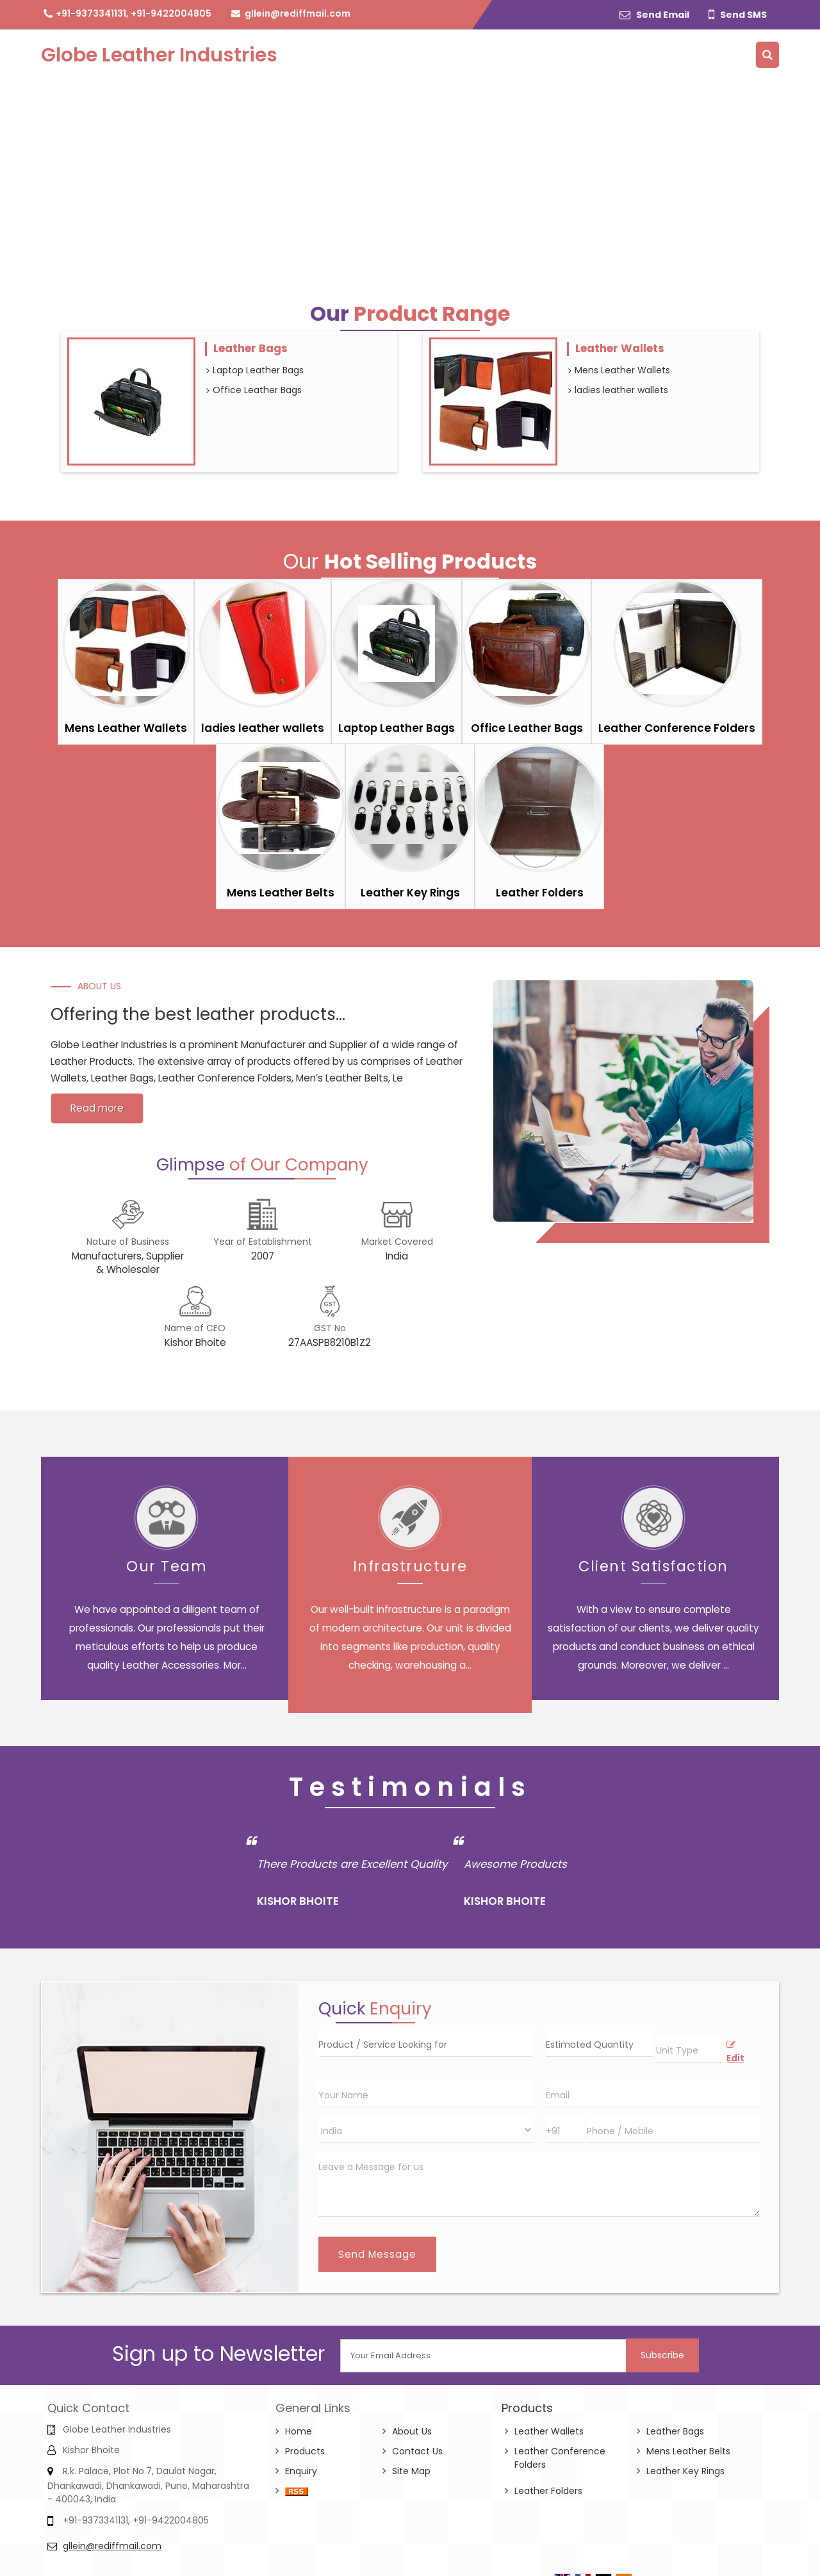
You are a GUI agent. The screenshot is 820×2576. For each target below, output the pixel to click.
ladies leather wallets (618, 390)
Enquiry (301, 2471)
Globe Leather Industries (159, 55)
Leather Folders (540, 892)
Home (298, 2431)
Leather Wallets (619, 348)
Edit (735, 2052)
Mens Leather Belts (280, 892)
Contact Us (417, 2451)
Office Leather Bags (254, 390)
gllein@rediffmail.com (297, 13)
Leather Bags (250, 348)
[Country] (425, 2130)
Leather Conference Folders (676, 728)
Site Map (411, 2471)
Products (305, 2451)
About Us (412, 2431)
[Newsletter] (484, 2355)
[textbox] (688, 2049)
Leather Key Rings (410, 892)
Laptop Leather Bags (255, 370)
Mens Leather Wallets (619, 370)
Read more (97, 1108)
